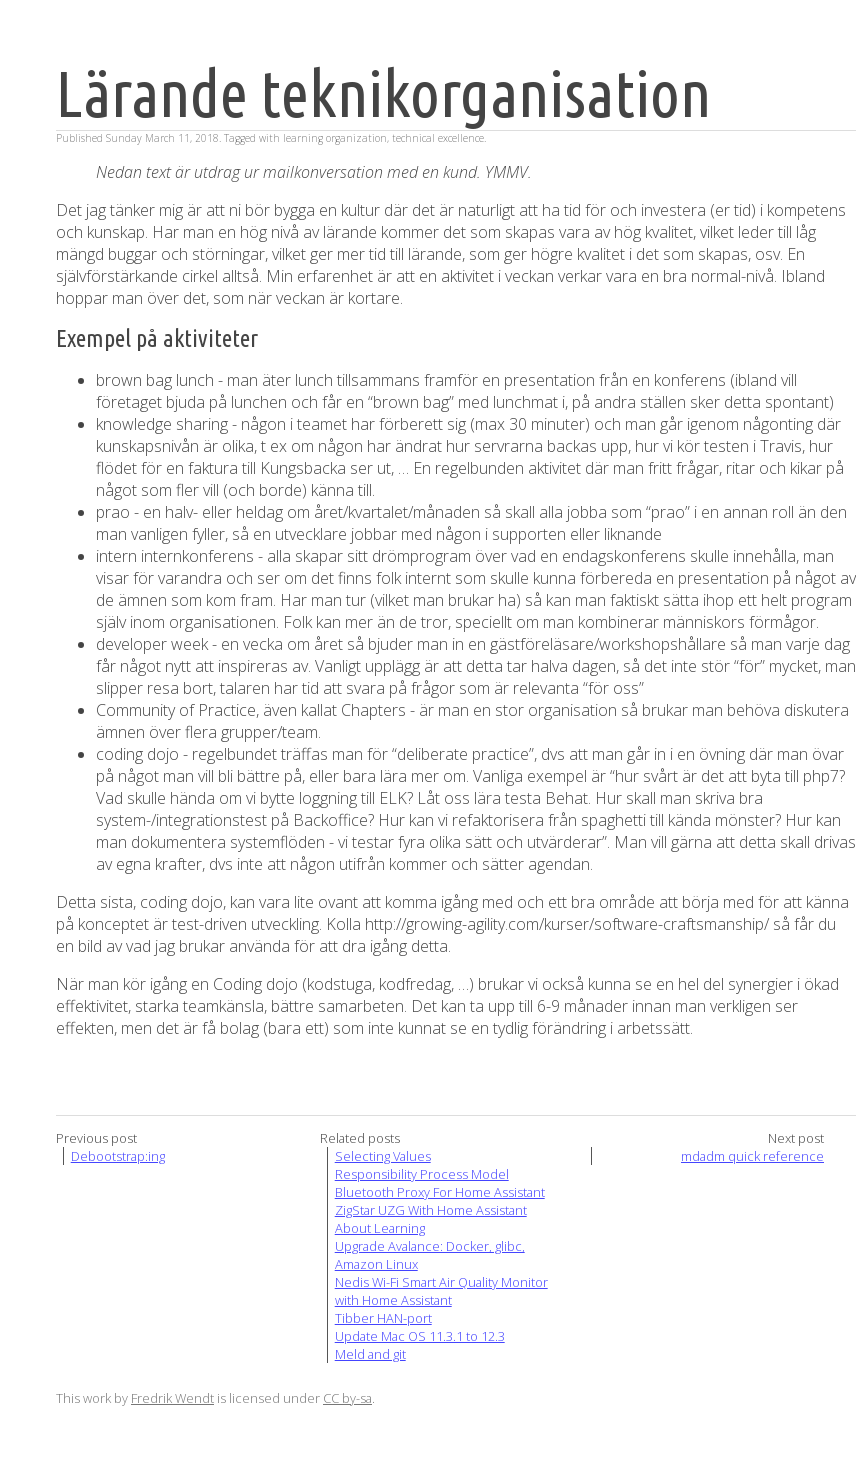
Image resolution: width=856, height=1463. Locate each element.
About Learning (380, 1228)
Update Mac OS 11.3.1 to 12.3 (420, 1336)
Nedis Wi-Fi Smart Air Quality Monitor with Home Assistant (441, 1291)
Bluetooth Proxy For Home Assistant (440, 1192)
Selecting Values (383, 1156)
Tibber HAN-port (383, 1318)
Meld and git (370, 1354)
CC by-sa (347, 1398)
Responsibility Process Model (422, 1174)
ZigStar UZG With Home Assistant (431, 1210)
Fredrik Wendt (172, 1398)
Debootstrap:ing (118, 1156)
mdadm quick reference (752, 1156)
